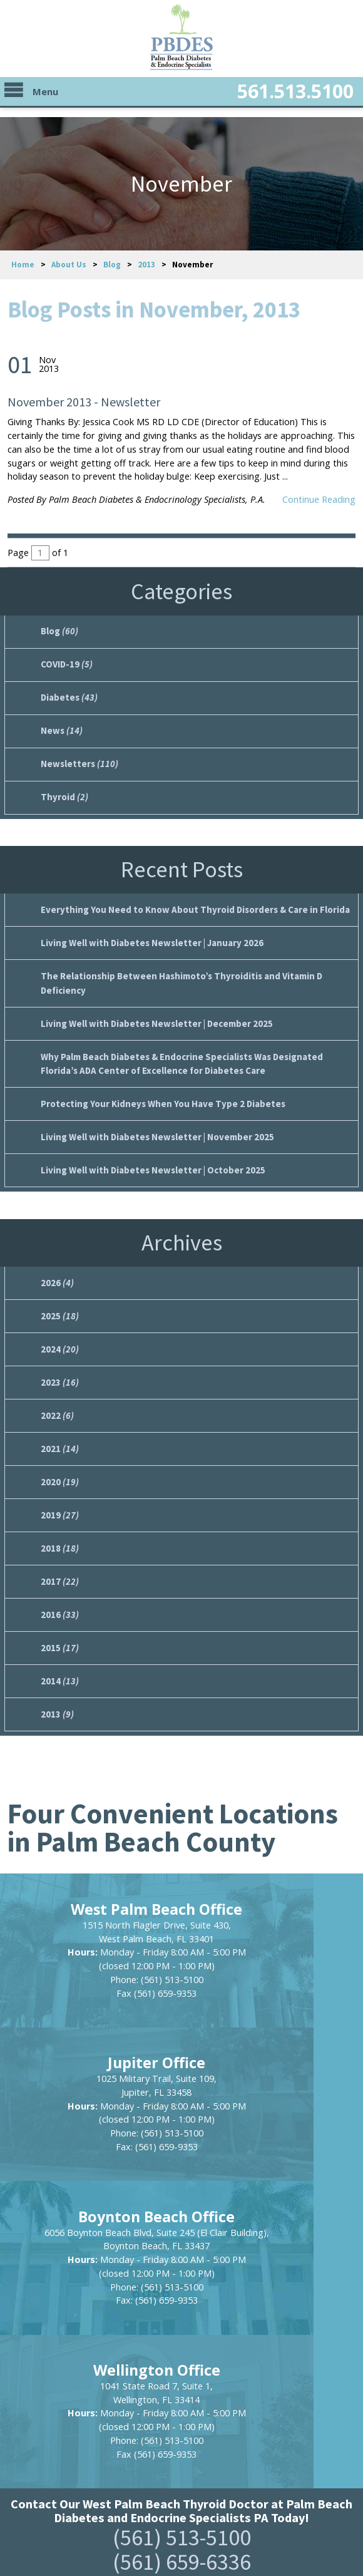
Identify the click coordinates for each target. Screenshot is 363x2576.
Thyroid (63, 792)
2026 (57, 1270)
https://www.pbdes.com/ (182, 2475)
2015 (59, 1626)
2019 (59, 1497)
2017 (59, 1562)
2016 (59, 1594)
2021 (59, 1432)
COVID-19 (66, 663)
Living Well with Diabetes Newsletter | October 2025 (149, 1158)
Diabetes (68, 695)
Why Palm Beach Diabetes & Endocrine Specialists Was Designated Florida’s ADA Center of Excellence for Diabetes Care (178, 1054)
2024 (59, 1335)
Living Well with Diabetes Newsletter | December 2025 (153, 1015)
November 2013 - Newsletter (84, 402)
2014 (59, 1659)
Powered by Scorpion (182, 2551)
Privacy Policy (212, 2502)
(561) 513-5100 (182, 2265)
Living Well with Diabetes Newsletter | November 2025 (154, 1125)
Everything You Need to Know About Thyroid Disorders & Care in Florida (190, 904)
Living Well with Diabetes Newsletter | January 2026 (148, 936)
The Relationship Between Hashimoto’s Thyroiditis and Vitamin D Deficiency (176, 976)
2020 (59, 1464)
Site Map (139, 2502)
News (60, 727)
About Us (68, 264)
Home (22, 264)
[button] (181, 2423)
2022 (57, 1400)
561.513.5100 (271, 95)
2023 (59, 1367)
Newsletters (77, 760)
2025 (59, 1303)
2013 (146, 264)
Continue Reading (318, 499)
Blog (112, 264)
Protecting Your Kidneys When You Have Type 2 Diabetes (158, 1094)
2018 (59, 1529)
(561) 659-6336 (182, 2290)
